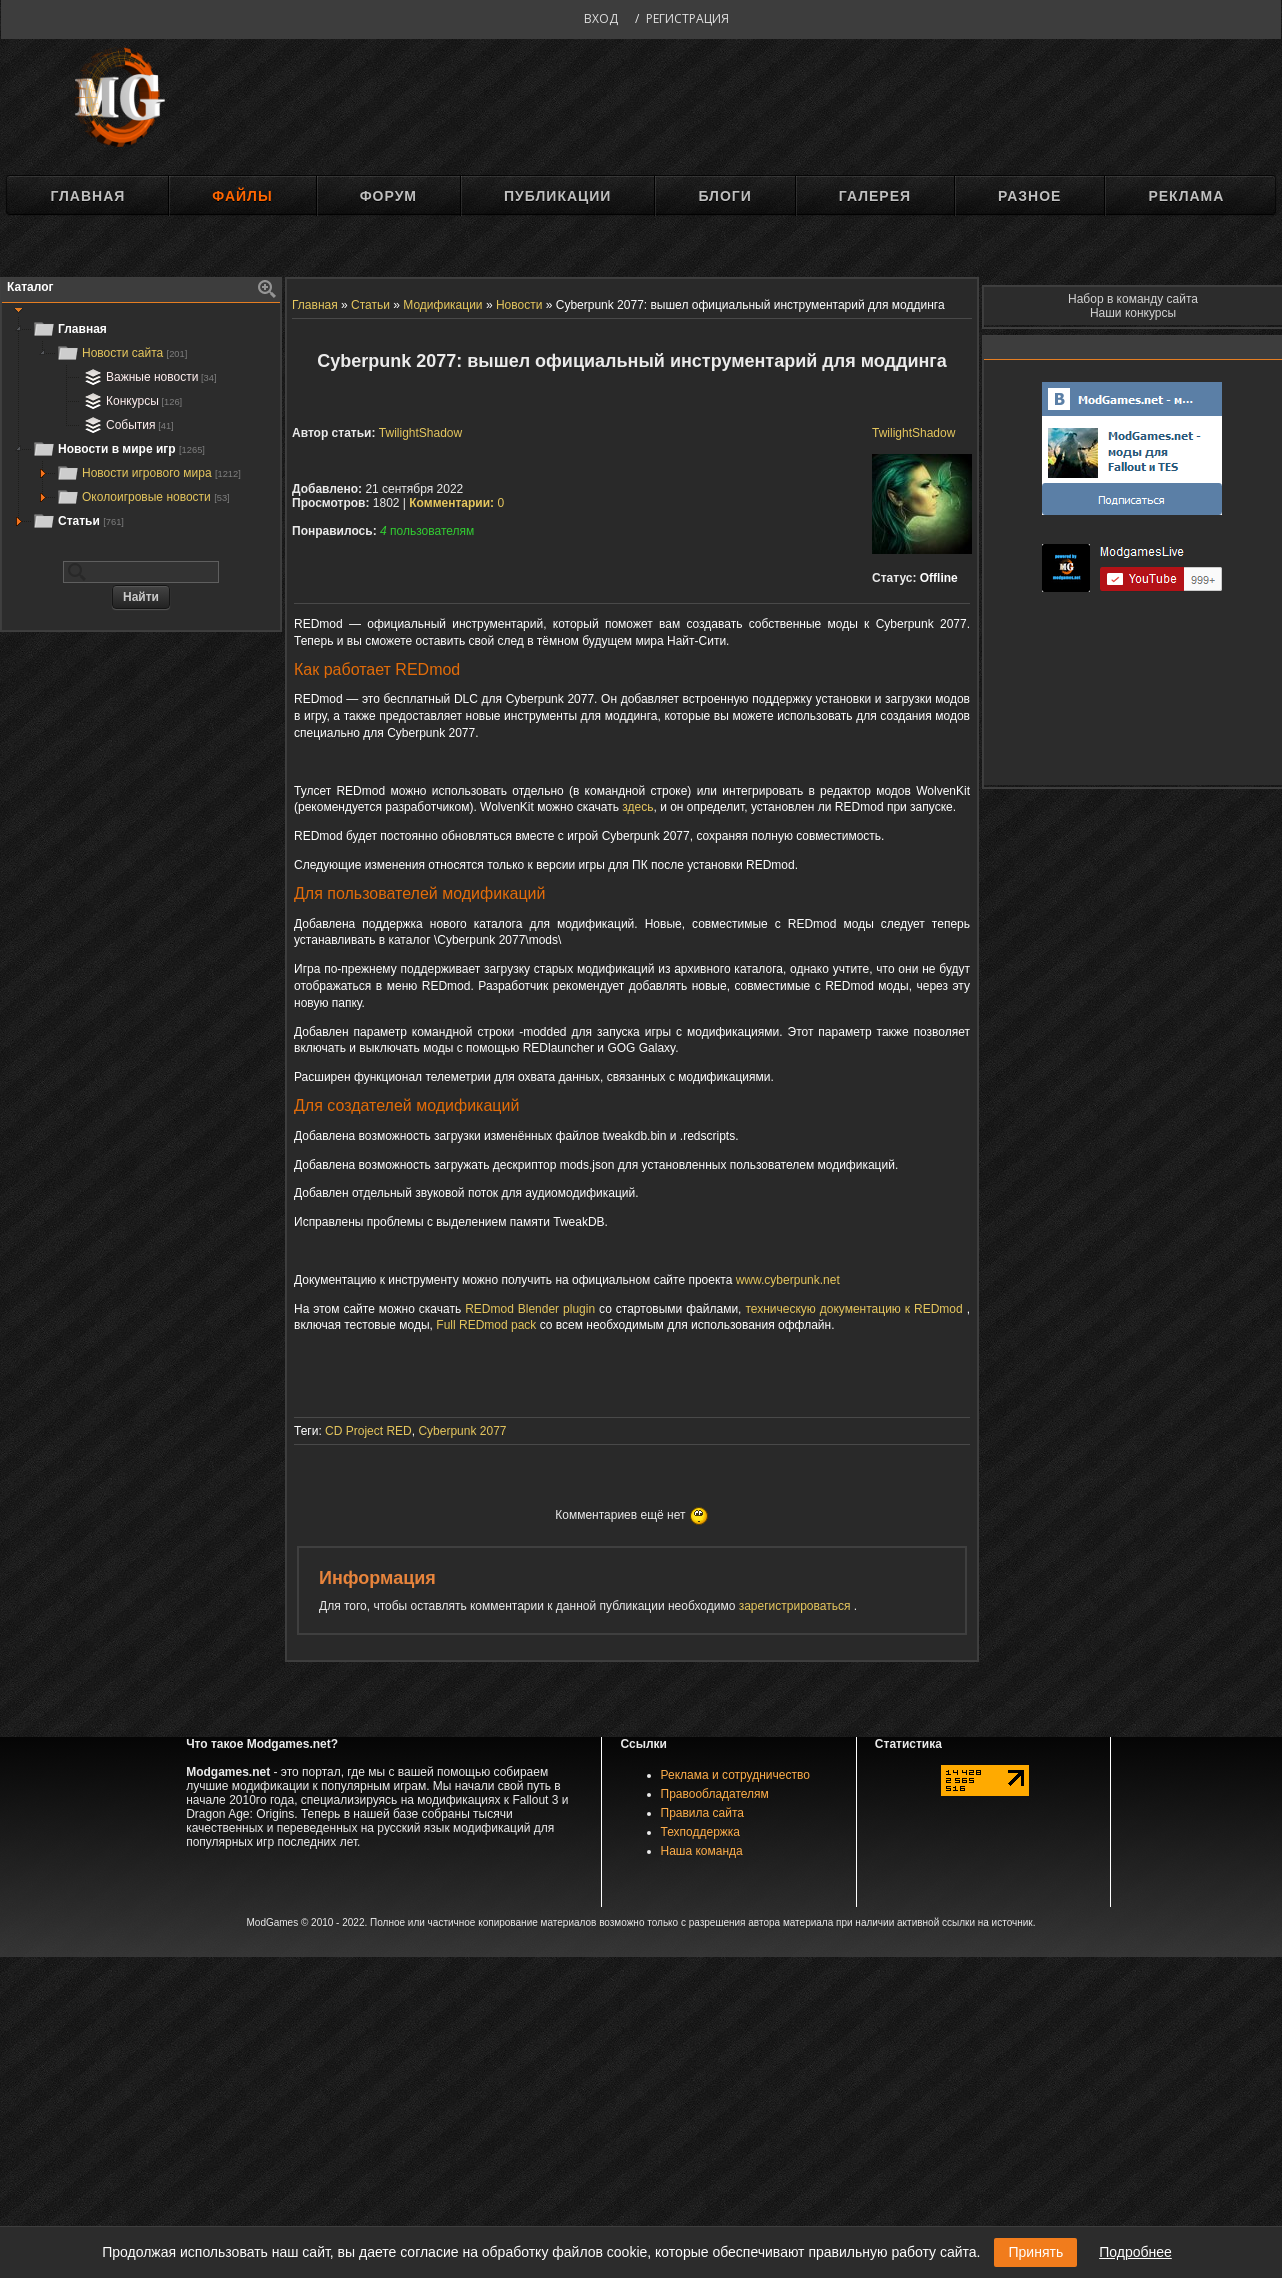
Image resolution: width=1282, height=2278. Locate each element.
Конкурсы (131, 401)
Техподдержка (701, 1832)
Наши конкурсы (1133, 313)
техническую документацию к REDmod (853, 1309)
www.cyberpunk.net (788, 1280)
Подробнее (1135, 2252)
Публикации (557, 196)
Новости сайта (121, 353)
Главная (87, 196)
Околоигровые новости (143, 497)
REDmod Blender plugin (530, 1309)
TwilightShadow (913, 433)
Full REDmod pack (486, 1325)
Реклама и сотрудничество (735, 1775)
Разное (1029, 196)
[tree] (141, 425)
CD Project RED (368, 1431)
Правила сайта (702, 1813)
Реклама (1186, 196)
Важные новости (148, 377)
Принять (1035, 2252)
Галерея (875, 196)
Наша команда (702, 1851)
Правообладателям (715, 1794)
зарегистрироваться (796, 1606)
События (127, 425)
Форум (388, 196)
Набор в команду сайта (1133, 299)
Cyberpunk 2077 (462, 1431)
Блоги (724, 196)
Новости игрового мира (148, 473)
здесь (637, 807)
